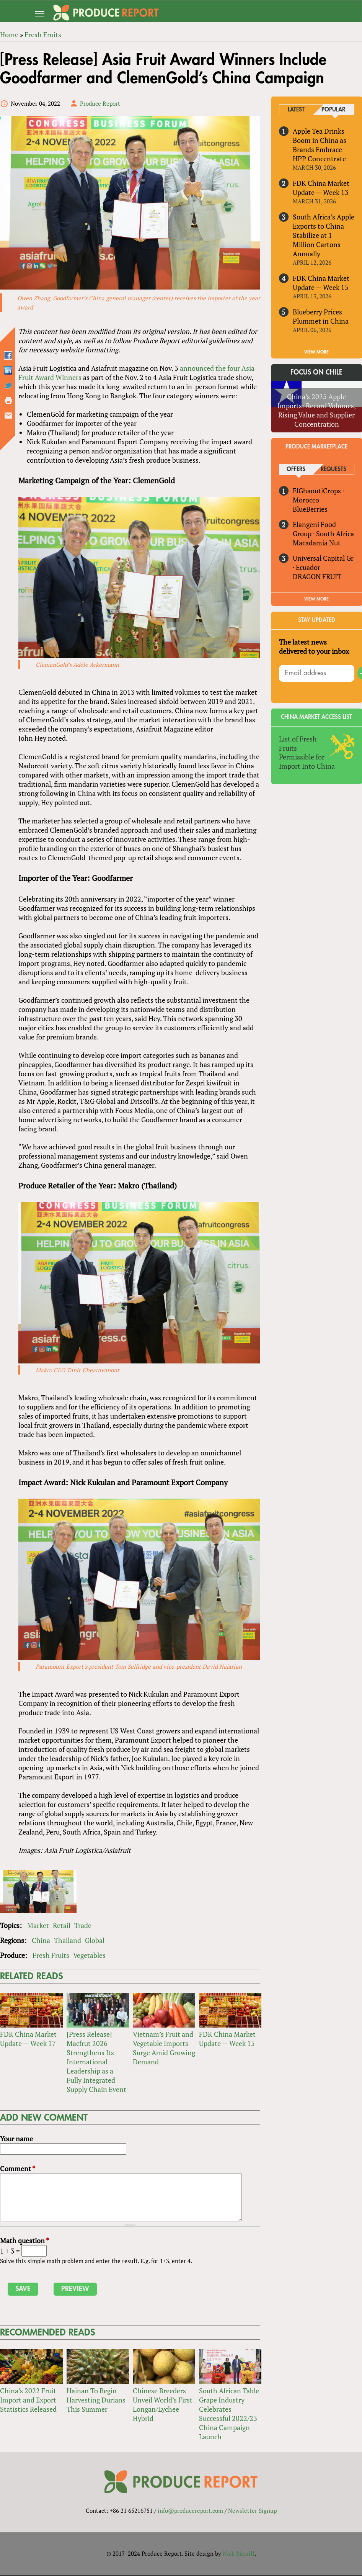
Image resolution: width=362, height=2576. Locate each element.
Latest (296, 110)
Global (94, 1940)
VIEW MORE (316, 352)
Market (38, 1925)
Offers (296, 469)
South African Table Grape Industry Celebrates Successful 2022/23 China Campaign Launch (229, 2414)
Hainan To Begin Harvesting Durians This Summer (95, 2400)
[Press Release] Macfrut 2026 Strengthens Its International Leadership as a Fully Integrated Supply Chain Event (96, 2062)
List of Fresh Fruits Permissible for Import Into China (307, 752)
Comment (17, 2168)
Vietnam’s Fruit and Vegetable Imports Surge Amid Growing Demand (164, 2048)
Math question (24, 2240)
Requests (333, 469)
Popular (333, 110)
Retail (61, 1925)
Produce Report (100, 103)
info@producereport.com (190, 2511)
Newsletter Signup (252, 2511)
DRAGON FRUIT (317, 576)
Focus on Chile (316, 372)
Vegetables (89, 1955)
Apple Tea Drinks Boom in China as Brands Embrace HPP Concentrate (319, 144)
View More (316, 599)
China (41, 1940)
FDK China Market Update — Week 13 (321, 187)
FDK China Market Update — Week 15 (227, 2039)
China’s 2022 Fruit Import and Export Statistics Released (28, 2400)
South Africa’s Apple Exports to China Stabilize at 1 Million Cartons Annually (323, 235)
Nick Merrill (238, 2554)
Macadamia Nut (317, 542)
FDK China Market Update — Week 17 (28, 2039)
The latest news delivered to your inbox (314, 646)
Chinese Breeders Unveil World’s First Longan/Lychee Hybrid (162, 2404)
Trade (82, 1925)
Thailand (67, 1940)
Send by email (8, 416)
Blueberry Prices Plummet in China (321, 316)
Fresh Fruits (51, 1955)
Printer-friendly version (8, 401)
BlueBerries (310, 509)
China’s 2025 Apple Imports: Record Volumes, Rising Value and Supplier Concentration (316, 410)
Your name (16, 2139)
